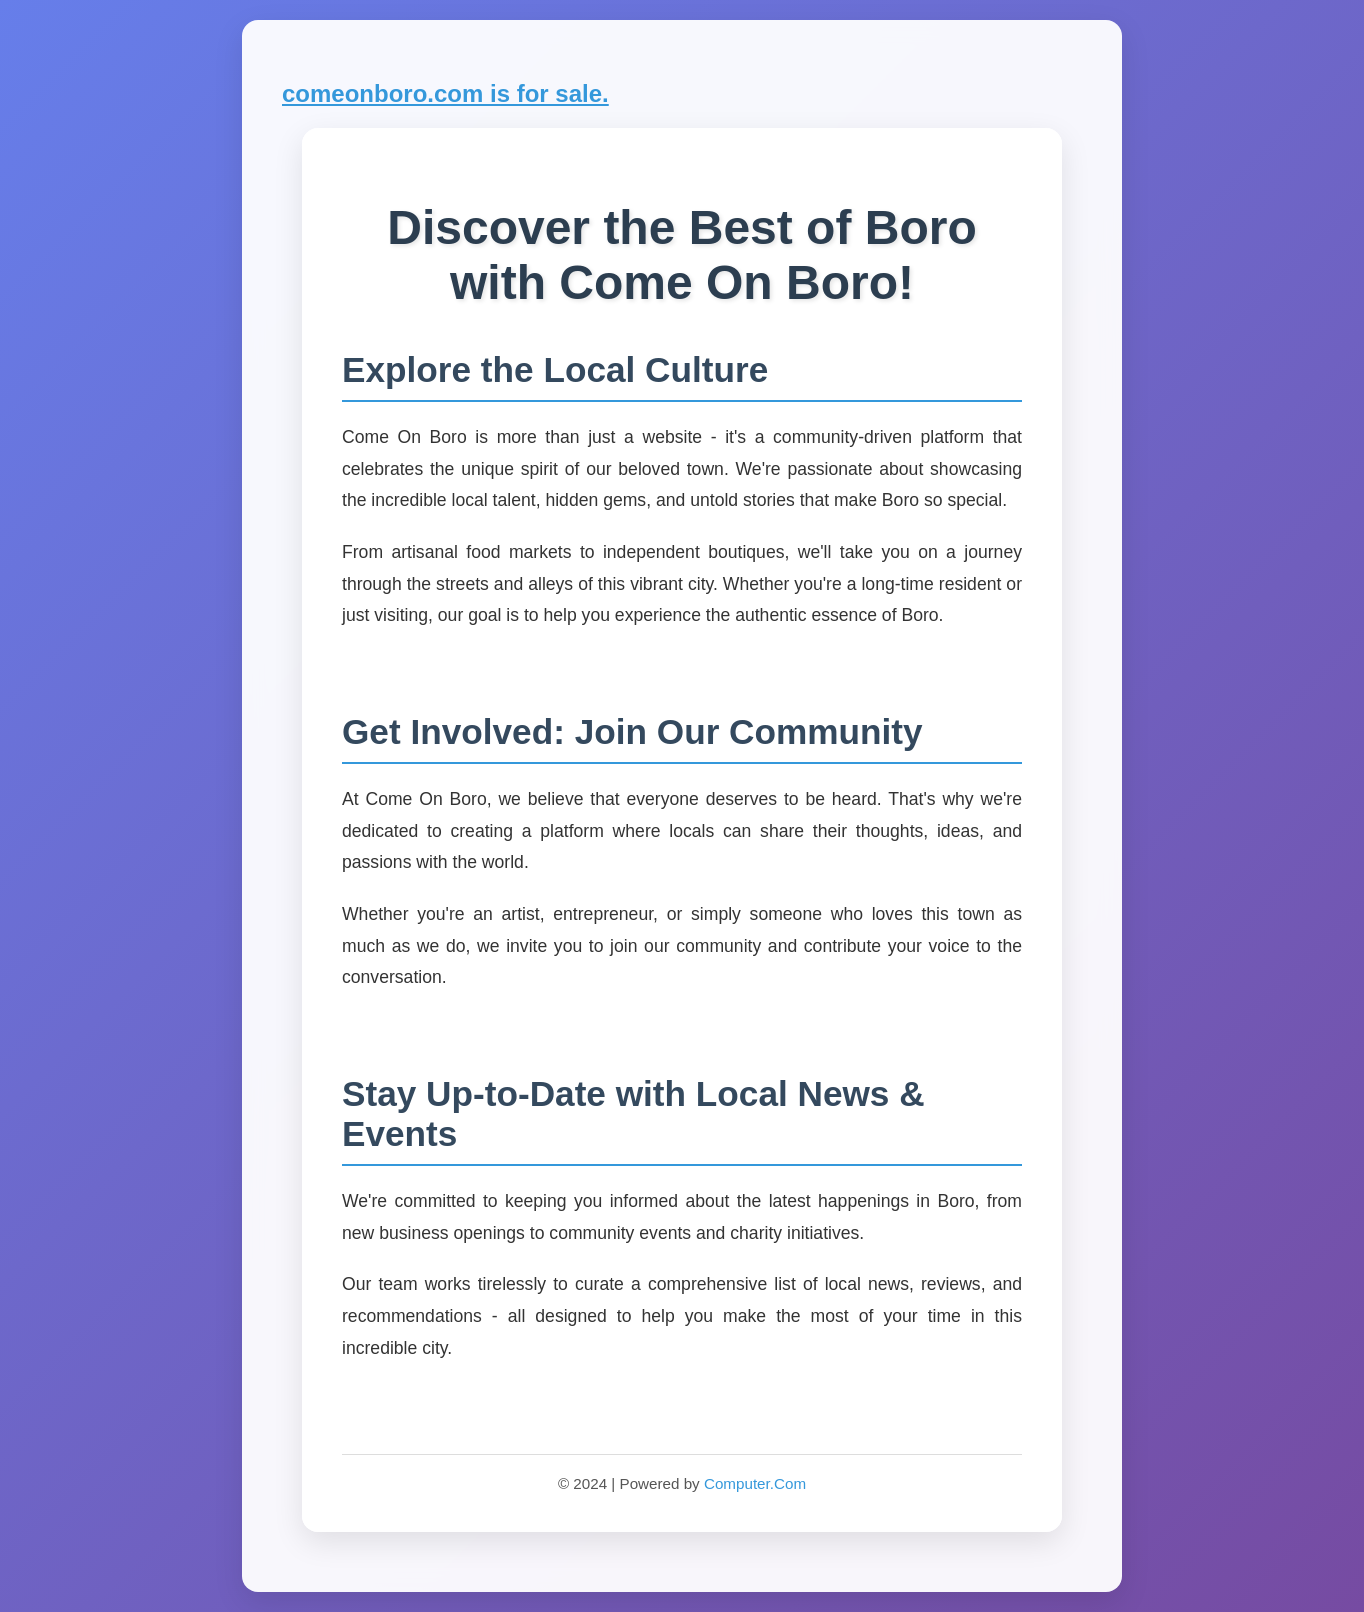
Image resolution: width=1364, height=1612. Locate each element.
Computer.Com (755, 1483)
